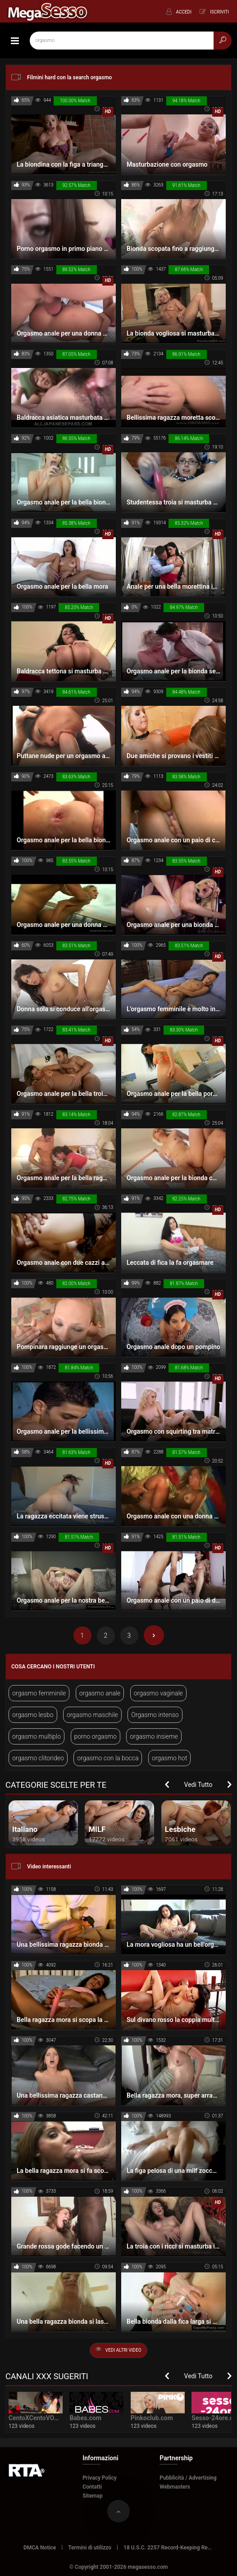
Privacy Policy (99, 2478)
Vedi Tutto (198, 1784)
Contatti (92, 2487)
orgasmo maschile (92, 1714)
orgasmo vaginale (158, 1693)
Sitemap (92, 2496)
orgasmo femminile (39, 1693)
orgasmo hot (169, 1758)
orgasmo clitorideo (38, 1758)
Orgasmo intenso (154, 1714)
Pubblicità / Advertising (188, 2478)
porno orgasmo (95, 1736)
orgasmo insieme (154, 1736)
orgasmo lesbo (33, 1714)
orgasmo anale (100, 1693)
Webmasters (175, 2487)
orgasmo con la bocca (107, 1758)
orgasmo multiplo (36, 1736)
